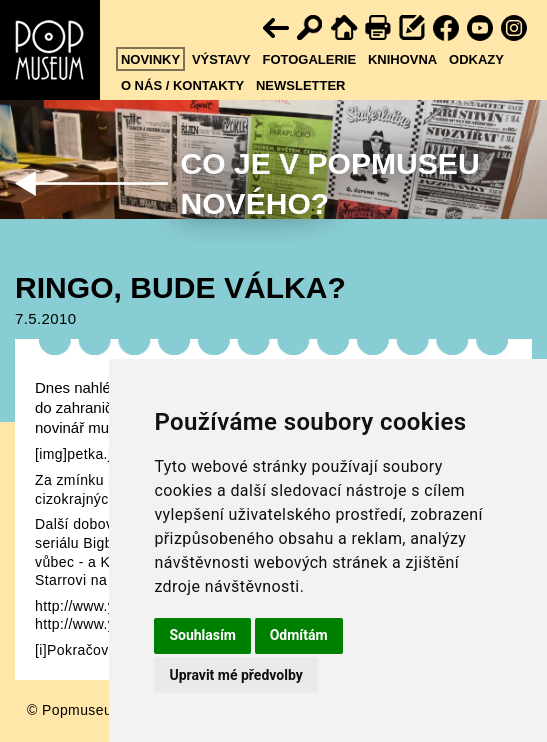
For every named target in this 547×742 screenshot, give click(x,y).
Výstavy (221, 59)
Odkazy (476, 59)
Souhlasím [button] (202, 635)
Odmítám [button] (299, 635)
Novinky (150, 59)
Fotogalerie (309, 59)
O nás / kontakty (182, 85)
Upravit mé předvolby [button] (235, 675)
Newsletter (301, 85)
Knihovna (402, 59)
